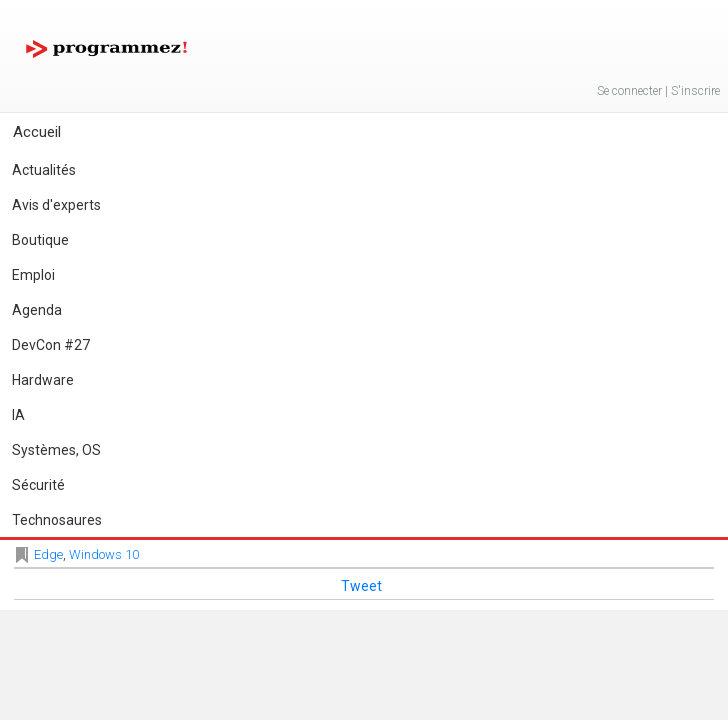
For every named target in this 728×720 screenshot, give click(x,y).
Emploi (33, 275)
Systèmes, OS (56, 450)
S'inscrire (695, 91)
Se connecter (629, 91)
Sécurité (38, 485)
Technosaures (57, 520)
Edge (48, 554)
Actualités (44, 170)
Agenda (37, 310)
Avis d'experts (56, 205)
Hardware (43, 380)
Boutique (40, 240)
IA (18, 415)
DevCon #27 (51, 345)
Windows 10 (104, 554)
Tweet (361, 586)
